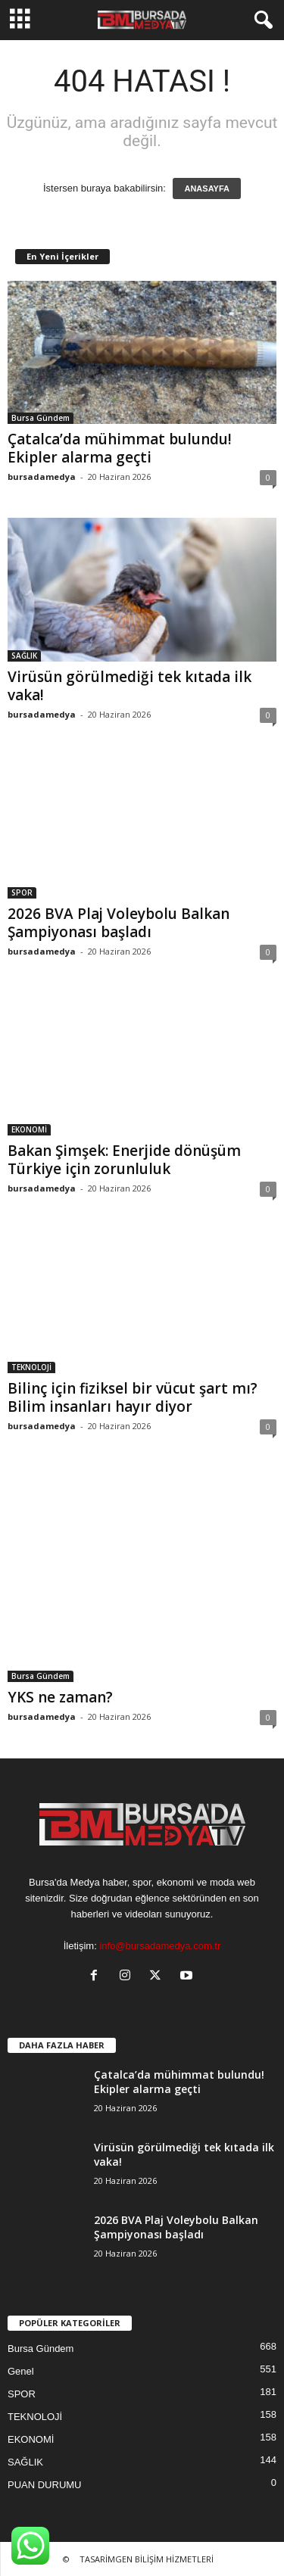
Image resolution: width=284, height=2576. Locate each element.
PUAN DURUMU (45, 2484)
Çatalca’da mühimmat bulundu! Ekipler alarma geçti (120, 448)
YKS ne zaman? (60, 1697)
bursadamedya (42, 476)
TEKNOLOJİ (31, 1367)
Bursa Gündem (40, 418)
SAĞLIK (24, 655)
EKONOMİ (29, 1129)
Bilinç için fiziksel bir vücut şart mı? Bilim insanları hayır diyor (132, 1397)
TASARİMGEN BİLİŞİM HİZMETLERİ (147, 2559)
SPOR (22, 892)
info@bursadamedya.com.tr (159, 1945)
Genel (21, 2371)
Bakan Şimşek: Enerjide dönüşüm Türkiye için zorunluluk (124, 1160)
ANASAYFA (206, 188)
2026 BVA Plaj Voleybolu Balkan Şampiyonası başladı (118, 923)
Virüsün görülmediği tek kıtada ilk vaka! (129, 686)
